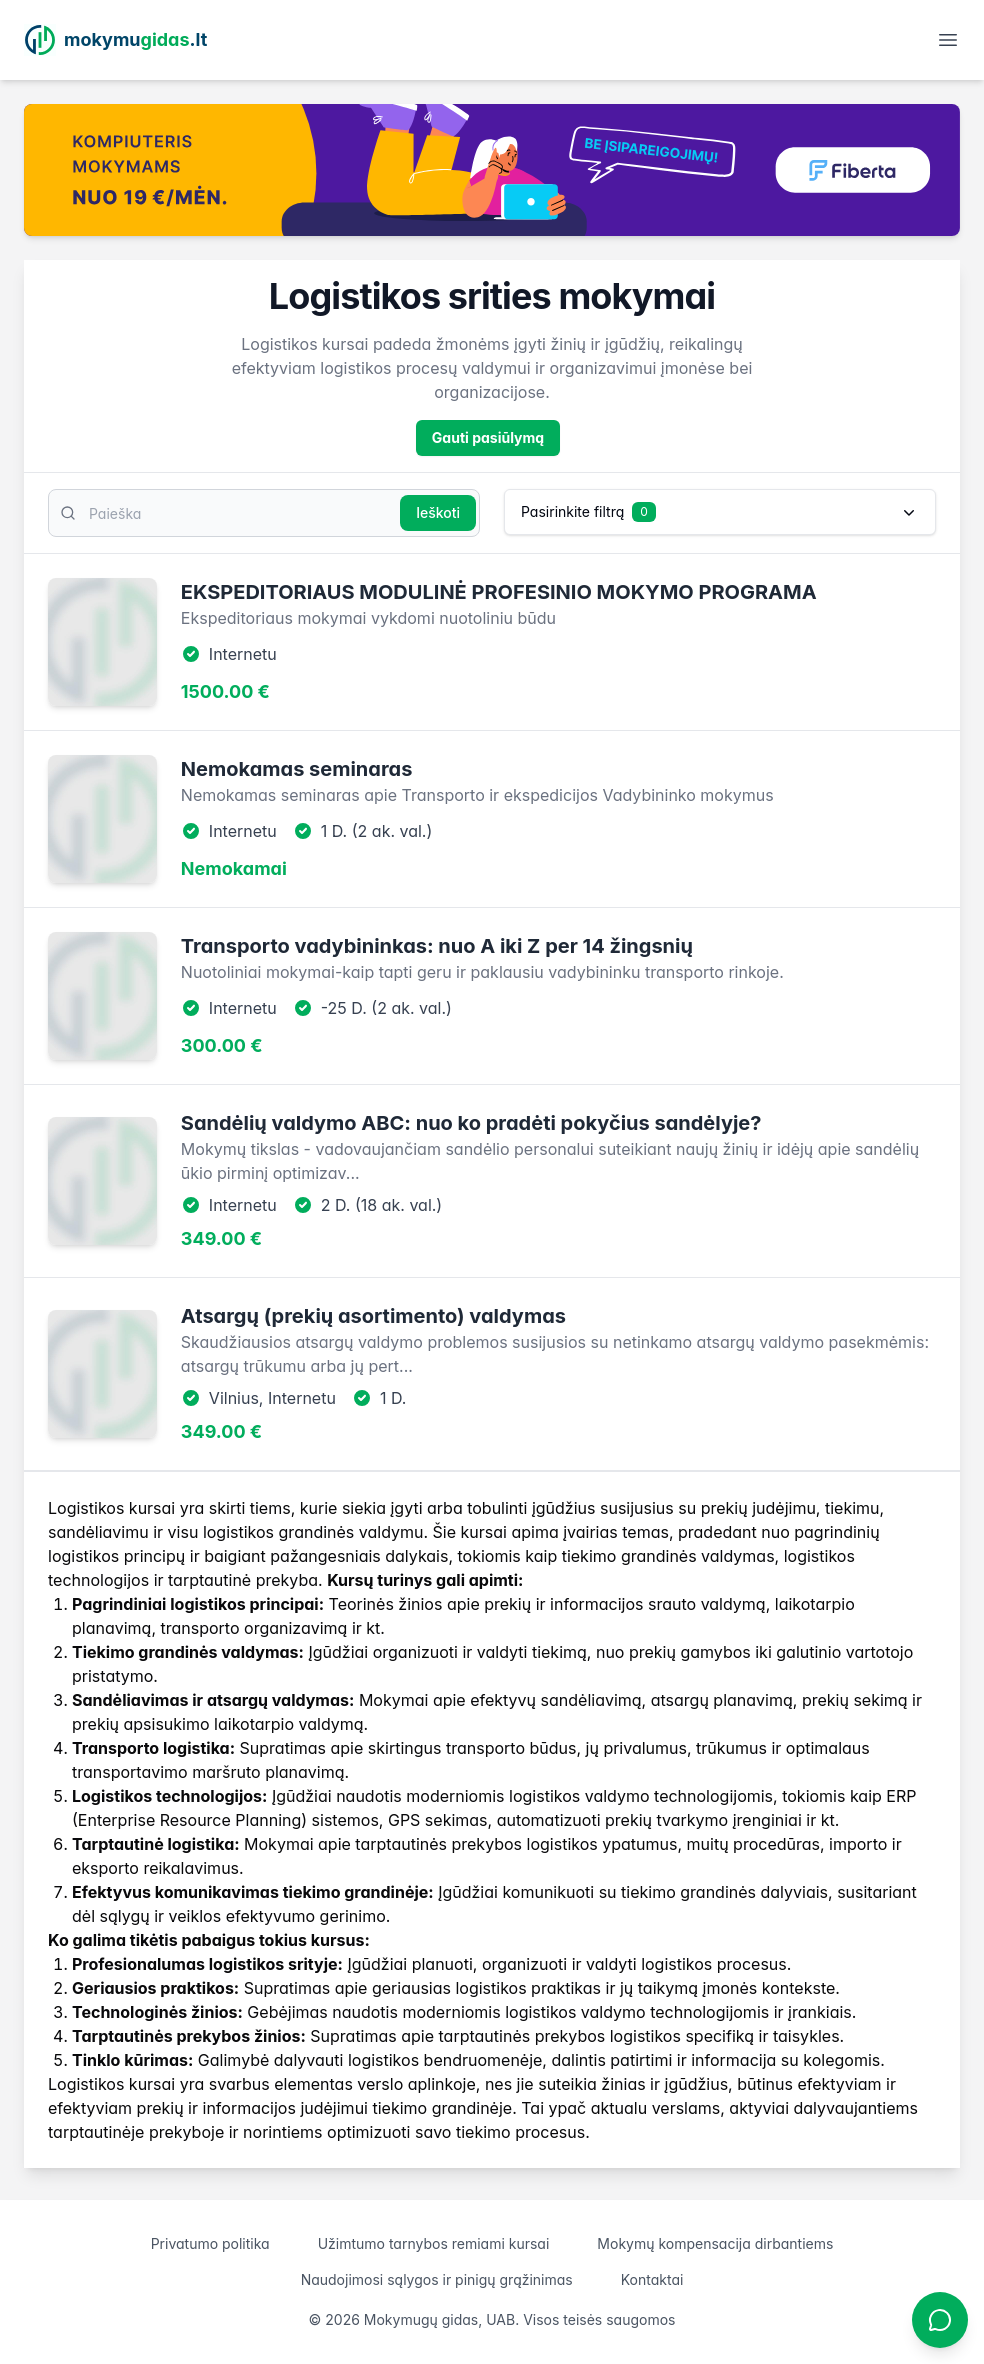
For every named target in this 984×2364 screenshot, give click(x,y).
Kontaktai (652, 2279)
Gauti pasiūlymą (488, 437)
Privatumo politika (210, 2243)
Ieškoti (438, 512)
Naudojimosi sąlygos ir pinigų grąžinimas (437, 2279)
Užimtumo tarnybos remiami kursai (434, 2243)
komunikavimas (217, 1892)
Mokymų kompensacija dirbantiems (715, 2243)
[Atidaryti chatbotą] (940, 2320)
